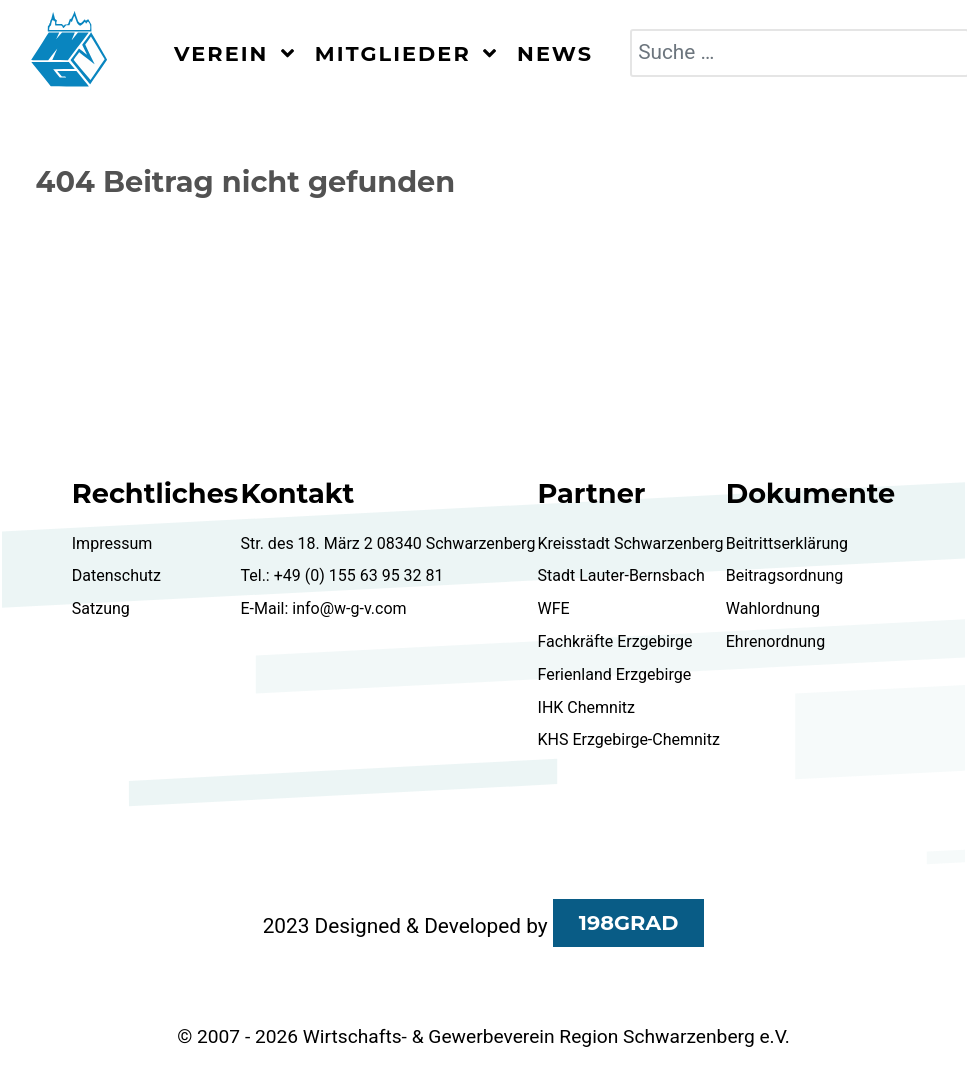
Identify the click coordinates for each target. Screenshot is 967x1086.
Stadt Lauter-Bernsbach (621, 575)
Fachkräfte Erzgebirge (615, 641)
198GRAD (629, 922)
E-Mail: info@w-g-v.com (323, 608)
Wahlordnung (773, 608)
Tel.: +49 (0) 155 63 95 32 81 (341, 575)
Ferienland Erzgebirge (615, 674)
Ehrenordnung (775, 641)
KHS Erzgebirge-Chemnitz (629, 739)
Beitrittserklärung (787, 543)
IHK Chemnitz (586, 707)
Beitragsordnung (785, 575)
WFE (554, 608)
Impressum (112, 543)
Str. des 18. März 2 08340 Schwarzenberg (387, 543)
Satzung (101, 608)
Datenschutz (116, 575)
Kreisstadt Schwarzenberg (631, 543)
